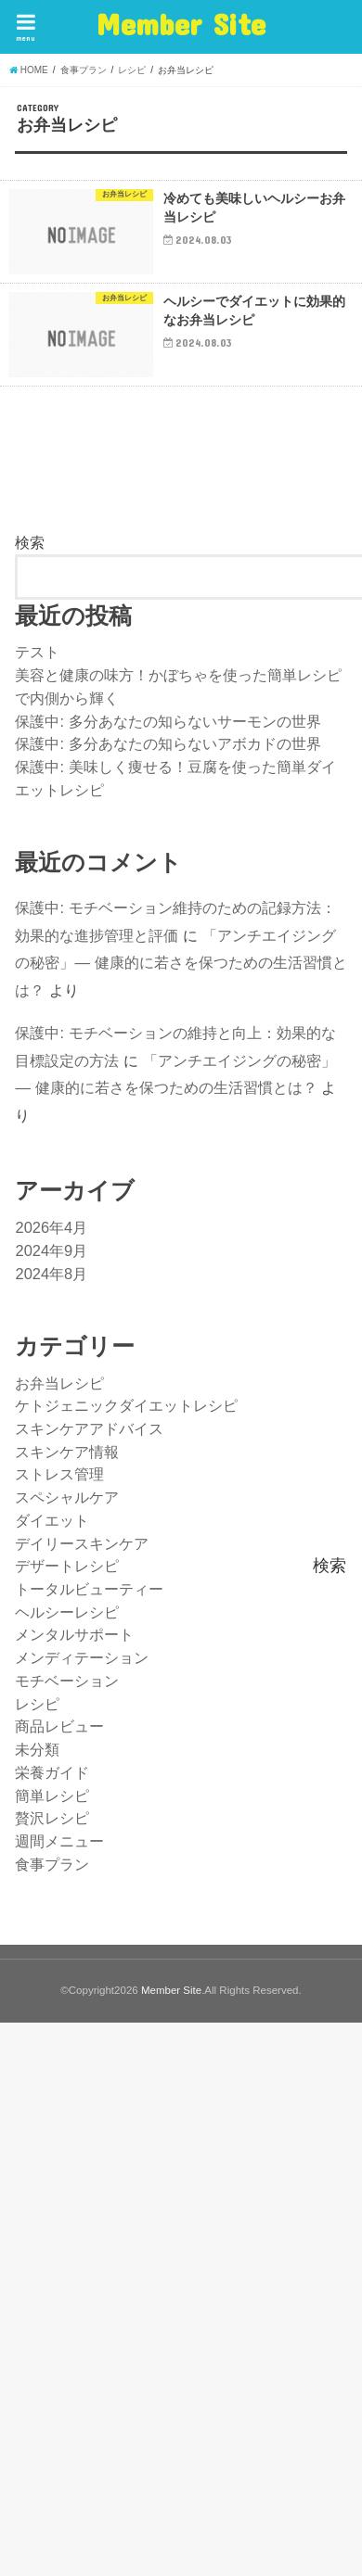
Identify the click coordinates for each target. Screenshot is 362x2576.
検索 (30, 542)
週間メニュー (59, 1841)
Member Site (180, 24)
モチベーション (67, 1680)
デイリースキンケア (82, 1543)
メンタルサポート (74, 1634)
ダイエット (52, 1520)
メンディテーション (82, 1657)
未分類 (37, 1749)
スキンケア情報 (67, 1451)
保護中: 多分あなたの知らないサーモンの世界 (167, 721)
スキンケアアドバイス (89, 1428)
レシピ (37, 1703)
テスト (37, 651)
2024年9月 (51, 1250)
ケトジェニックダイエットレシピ (126, 1405)
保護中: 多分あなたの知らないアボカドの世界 (167, 743)
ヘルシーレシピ (67, 1612)
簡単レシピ (52, 1795)
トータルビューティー (89, 1588)
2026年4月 (51, 1227)
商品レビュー (59, 1726)
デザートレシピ (67, 1565)
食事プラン (52, 1864)
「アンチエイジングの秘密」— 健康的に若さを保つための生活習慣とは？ (180, 962)
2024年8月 (51, 1273)
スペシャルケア (67, 1497)
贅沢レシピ (52, 1817)
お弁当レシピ (59, 1383)
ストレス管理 (59, 1474)
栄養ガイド (52, 1772)
